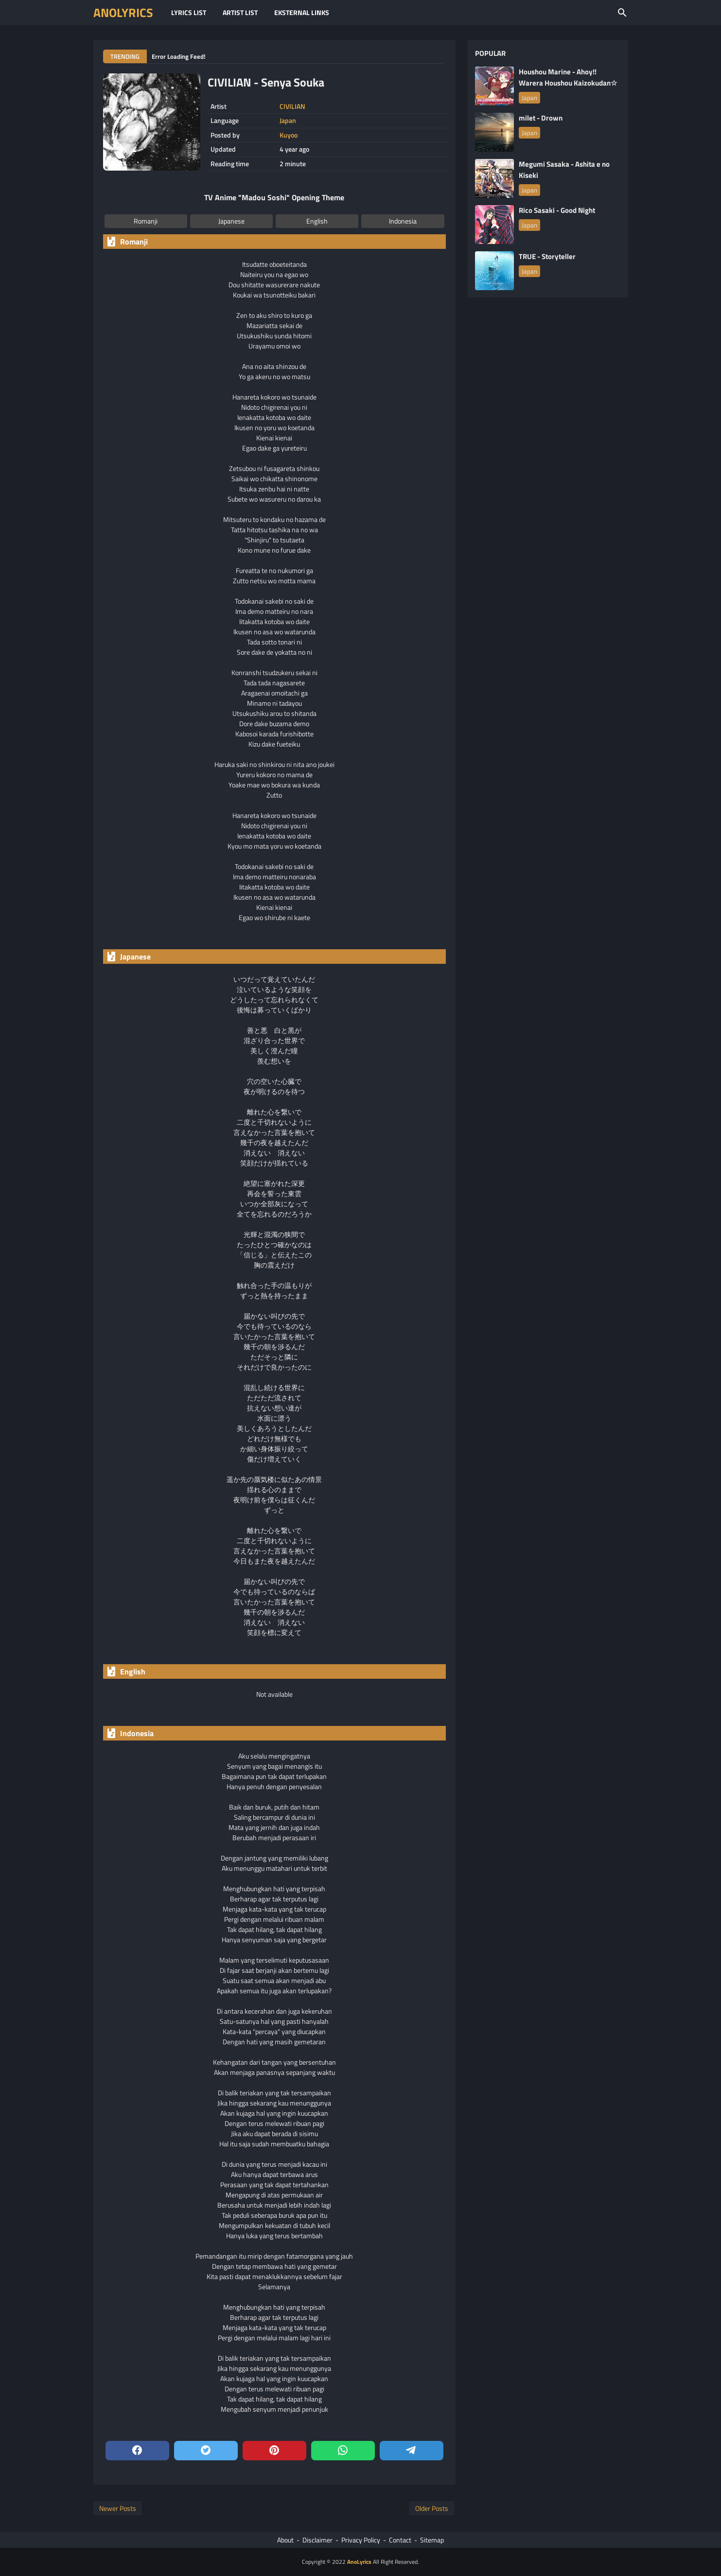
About (285, 2540)
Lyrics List (188, 12)
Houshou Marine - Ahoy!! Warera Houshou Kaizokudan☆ (568, 77)
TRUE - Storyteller (547, 256)
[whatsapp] (343, 2450)
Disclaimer (317, 2540)
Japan (288, 120)
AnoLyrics (123, 12)
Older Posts (431, 2508)
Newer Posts (117, 2508)
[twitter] (206, 2450)
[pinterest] (274, 2450)
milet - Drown (541, 117)
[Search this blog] (622, 12)
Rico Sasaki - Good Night (557, 210)
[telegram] (411, 2450)
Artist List (240, 12)
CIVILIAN (292, 106)
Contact (400, 2540)
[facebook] (137, 2450)
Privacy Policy (360, 2540)
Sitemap (432, 2540)
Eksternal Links (301, 12)
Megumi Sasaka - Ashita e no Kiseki (564, 169)
